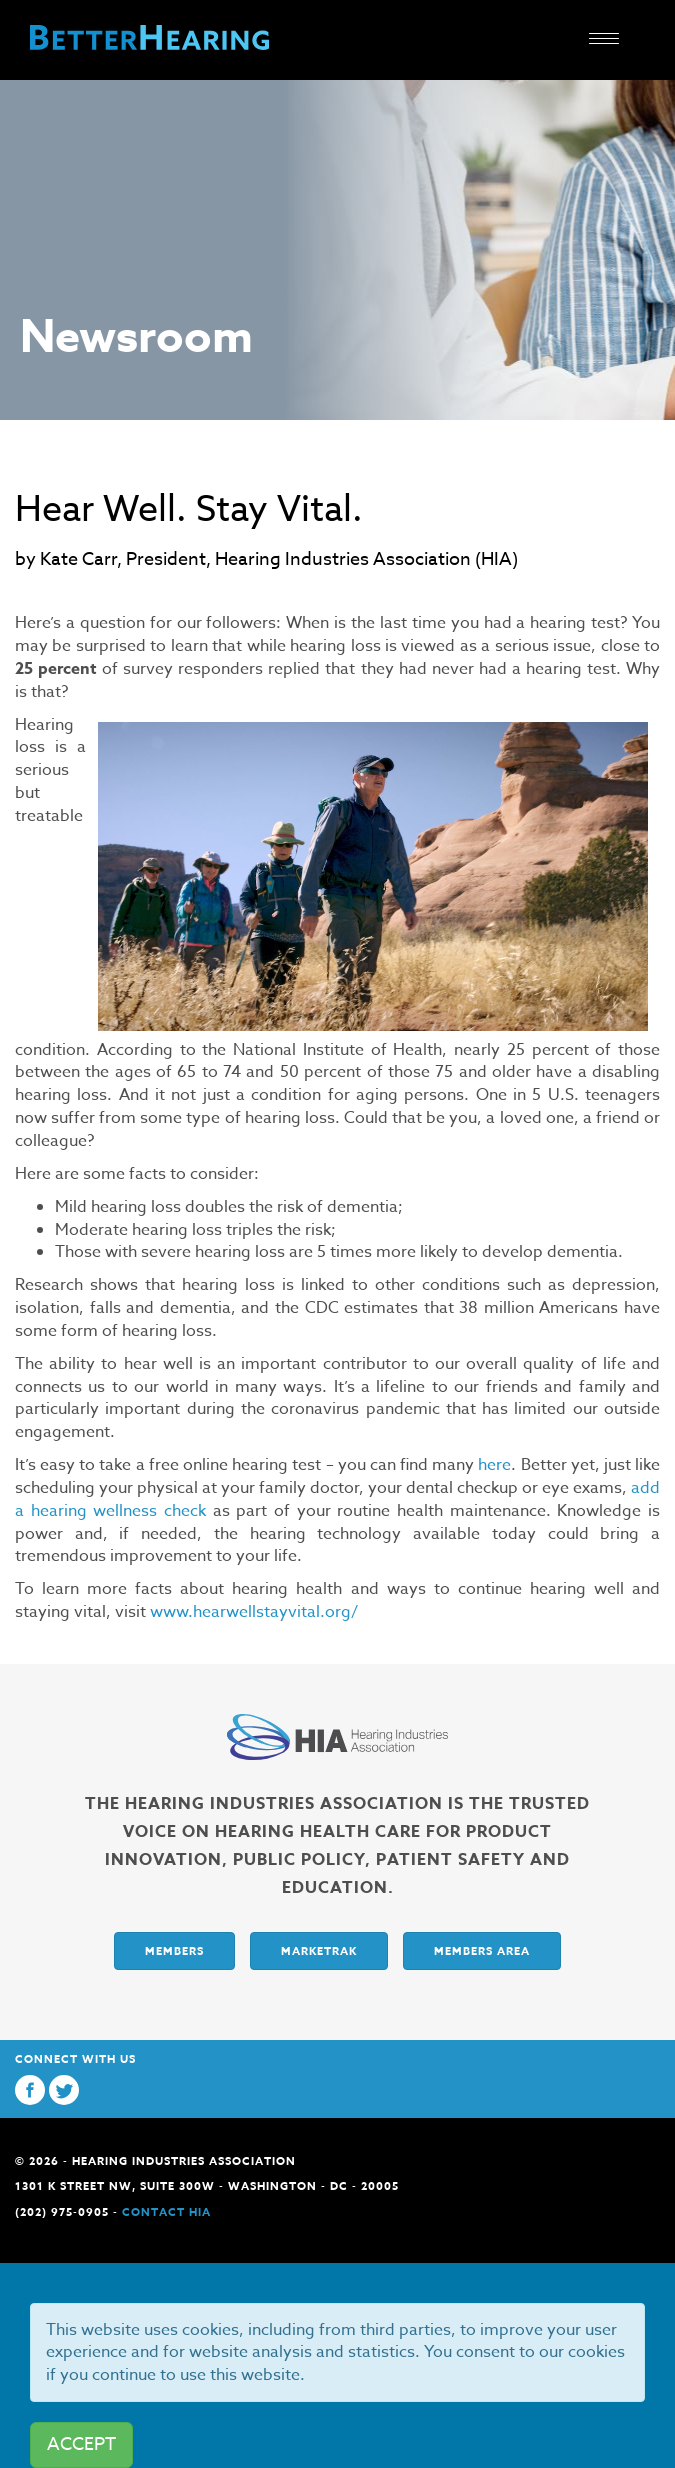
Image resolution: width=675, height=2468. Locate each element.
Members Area (482, 1950)
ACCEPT (81, 2444)
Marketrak (319, 1950)
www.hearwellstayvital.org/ (254, 1612)
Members (174, 1950)
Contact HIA (166, 2211)
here (494, 1465)
